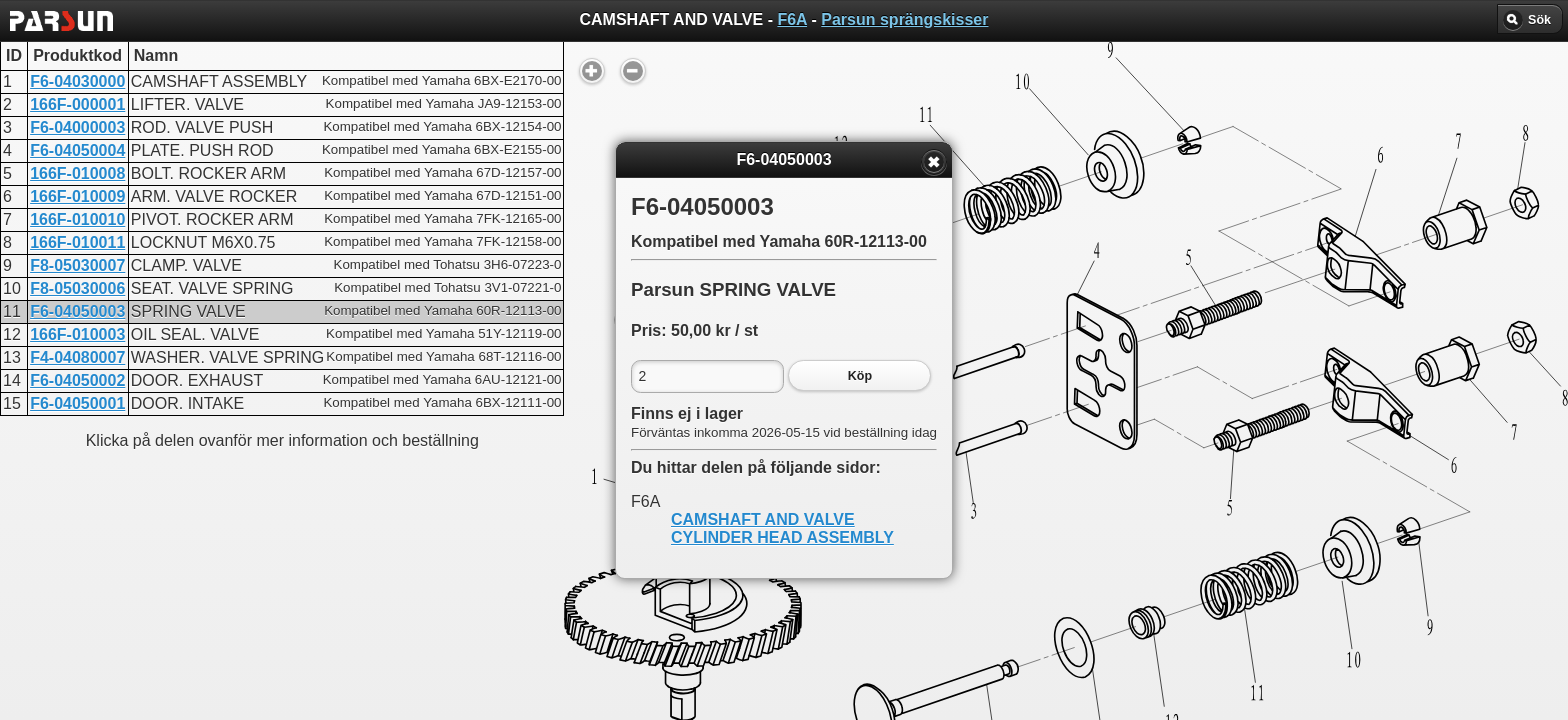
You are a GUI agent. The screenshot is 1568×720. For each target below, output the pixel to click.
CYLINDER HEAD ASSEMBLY (782, 537)
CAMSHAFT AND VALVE (763, 519)
